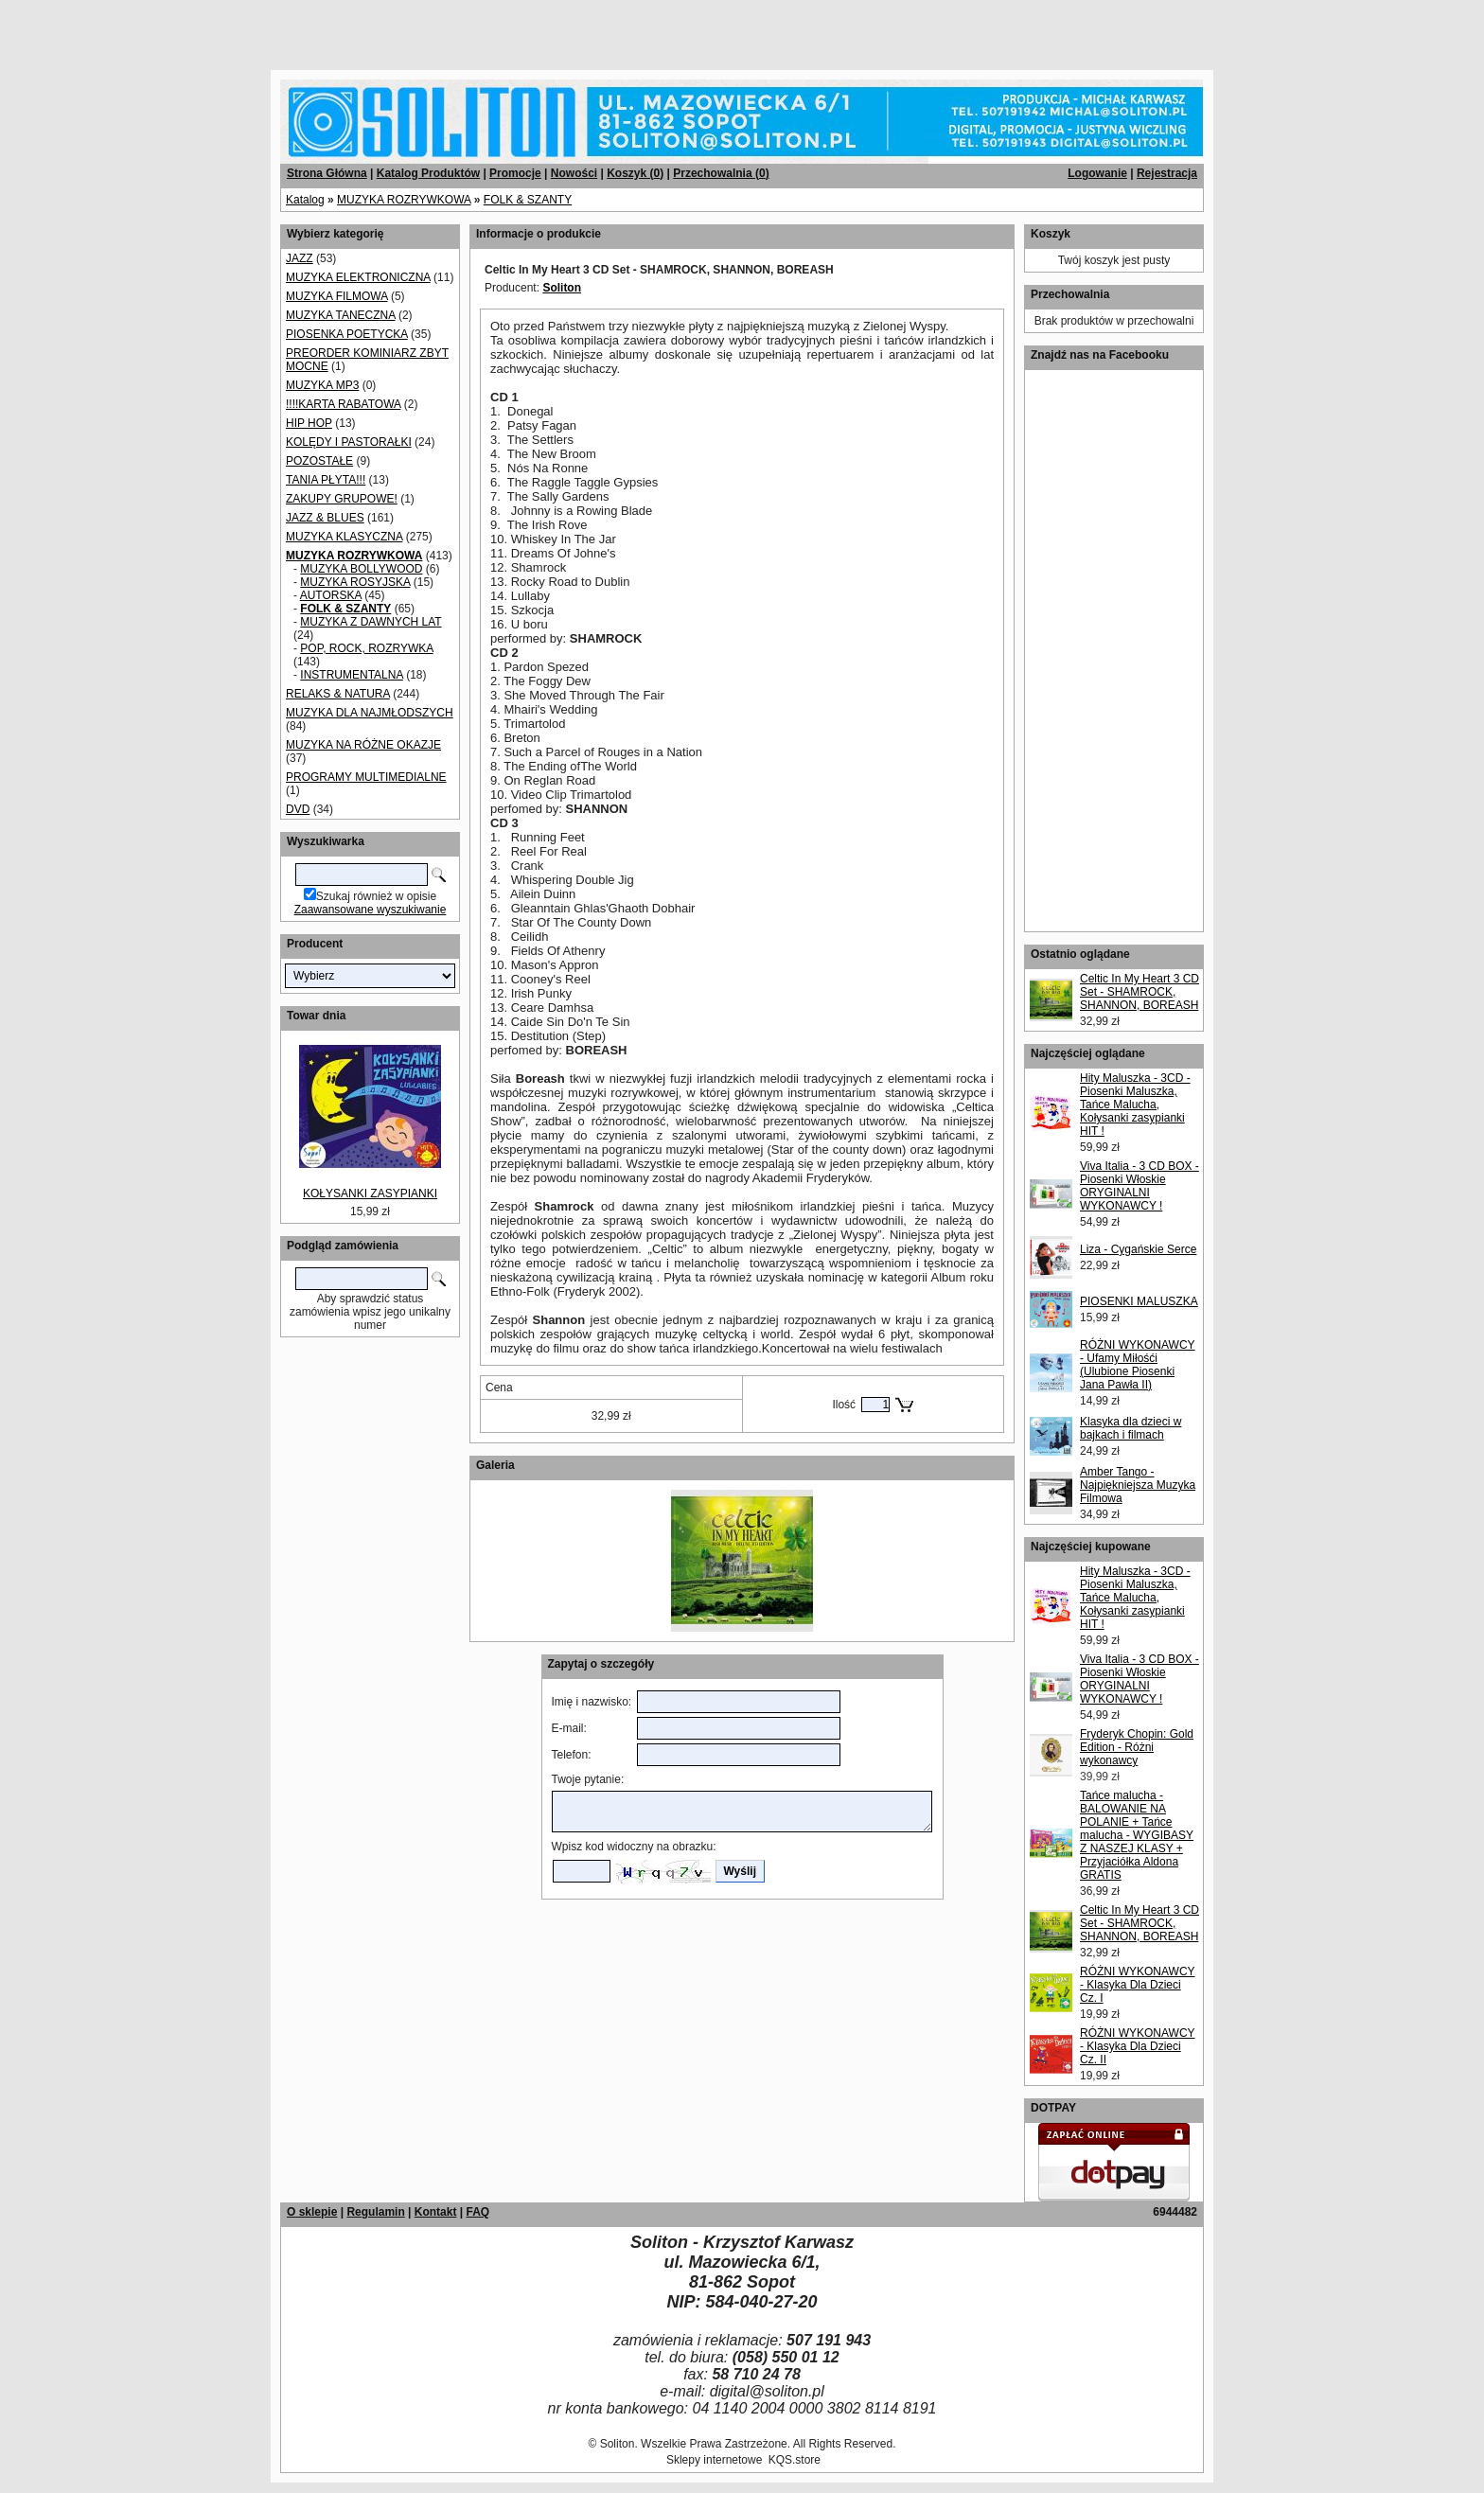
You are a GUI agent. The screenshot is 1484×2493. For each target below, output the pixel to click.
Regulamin (375, 2212)
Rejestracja (1167, 173)
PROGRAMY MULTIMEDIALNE (366, 777)
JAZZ (299, 258)
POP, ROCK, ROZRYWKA (366, 648)
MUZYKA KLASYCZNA (344, 536)
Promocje (515, 173)
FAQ (477, 2212)
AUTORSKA (331, 595)
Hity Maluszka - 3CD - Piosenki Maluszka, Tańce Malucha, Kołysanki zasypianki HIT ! (1135, 1104)
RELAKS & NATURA (338, 693)
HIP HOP (309, 423)
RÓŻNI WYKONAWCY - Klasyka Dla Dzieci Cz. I (1137, 1985)
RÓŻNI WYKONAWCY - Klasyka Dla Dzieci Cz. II (1137, 2046)
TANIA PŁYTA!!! (325, 479)
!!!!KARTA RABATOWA (343, 404)
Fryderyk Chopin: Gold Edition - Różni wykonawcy (1136, 1747)
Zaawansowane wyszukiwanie (370, 909)
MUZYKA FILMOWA (337, 296)
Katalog (305, 199)
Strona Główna (327, 173)
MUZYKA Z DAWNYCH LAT (370, 621)
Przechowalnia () (720, 173)
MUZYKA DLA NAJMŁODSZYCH (369, 712)
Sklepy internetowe (714, 2459)
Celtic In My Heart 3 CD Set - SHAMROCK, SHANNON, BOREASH (1139, 992)
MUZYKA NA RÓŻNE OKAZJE (363, 744)
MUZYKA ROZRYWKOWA (403, 199)
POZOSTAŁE (319, 461)
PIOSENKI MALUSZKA (1139, 1301)
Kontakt (436, 2212)
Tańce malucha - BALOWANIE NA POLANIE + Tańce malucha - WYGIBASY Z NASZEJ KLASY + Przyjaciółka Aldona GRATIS (1136, 1835)
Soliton (561, 287)
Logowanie (1097, 173)
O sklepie (312, 2212)
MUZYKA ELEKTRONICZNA (358, 277)
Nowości (574, 173)
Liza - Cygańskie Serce (1138, 1249)
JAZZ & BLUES (325, 517)
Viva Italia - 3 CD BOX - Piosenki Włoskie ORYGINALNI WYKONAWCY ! (1139, 1185)
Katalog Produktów (428, 173)
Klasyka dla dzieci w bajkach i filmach (1130, 1428)
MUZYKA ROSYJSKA (355, 582)
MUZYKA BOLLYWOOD (361, 568)
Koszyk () (635, 173)
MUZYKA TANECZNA (341, 315)
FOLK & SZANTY (528, 199)
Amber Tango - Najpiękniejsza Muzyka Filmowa (1137, 1485)
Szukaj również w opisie (376, 896)
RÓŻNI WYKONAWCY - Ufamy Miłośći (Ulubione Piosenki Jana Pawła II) (1137, 1364)
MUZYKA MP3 (322, 385)
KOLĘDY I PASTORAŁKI (349, 442)
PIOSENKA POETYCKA (347, 334)
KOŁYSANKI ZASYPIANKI (370, 1193)
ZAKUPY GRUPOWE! (342, 498)
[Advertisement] (229, 28)
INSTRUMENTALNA (351, 674)
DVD (297, 809)
